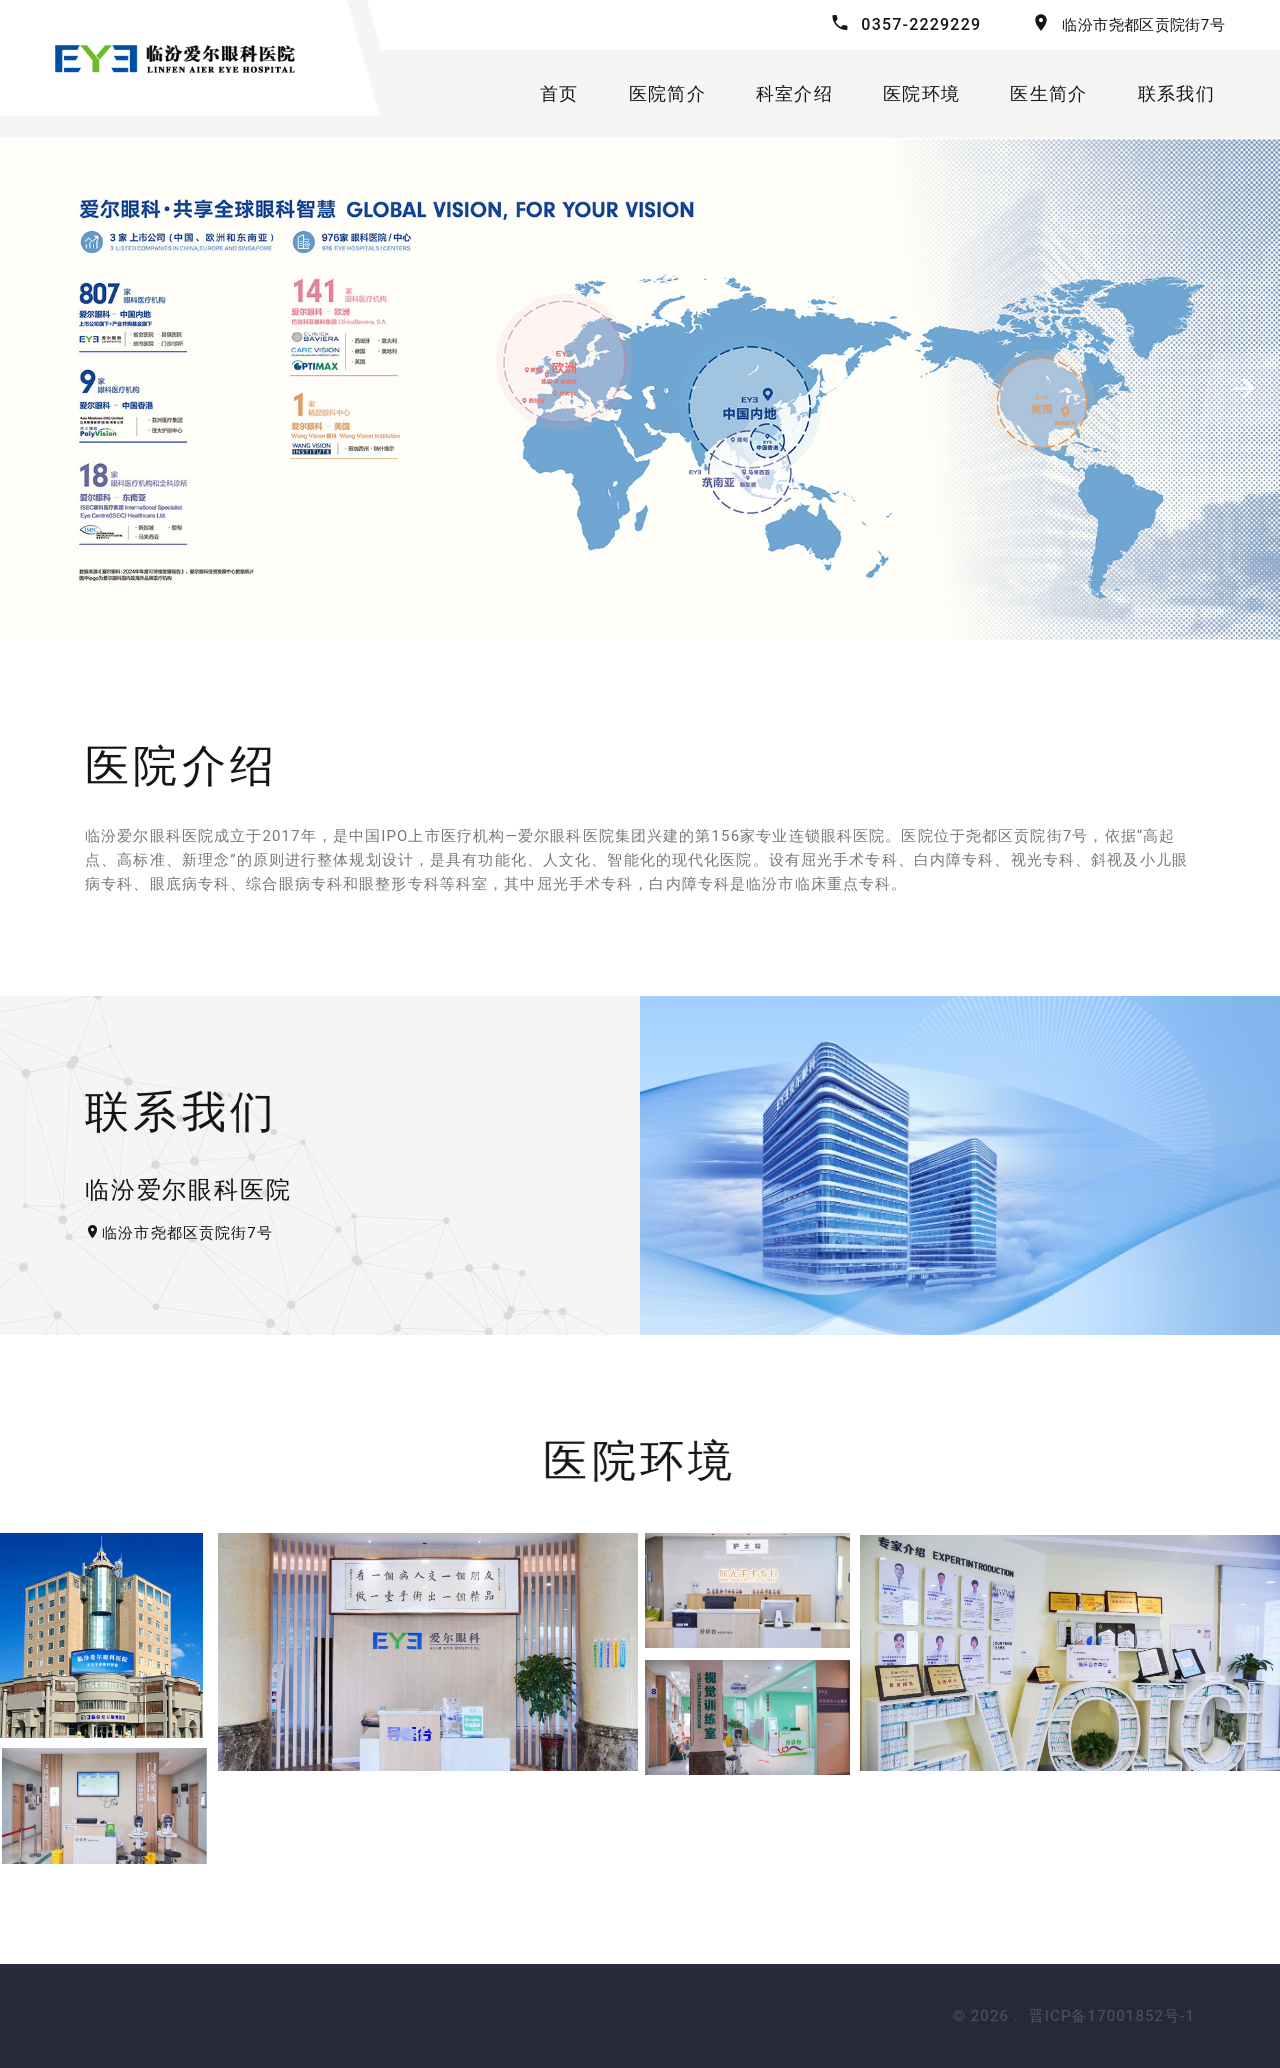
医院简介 (667, 93)
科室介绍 (794, 93)
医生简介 (1048, 93)
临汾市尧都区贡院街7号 (1143, 25)
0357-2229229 (921, 24)
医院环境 (921, 93)
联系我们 (1176, 93)
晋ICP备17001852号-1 (1112, 2016)
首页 (559, 93)
